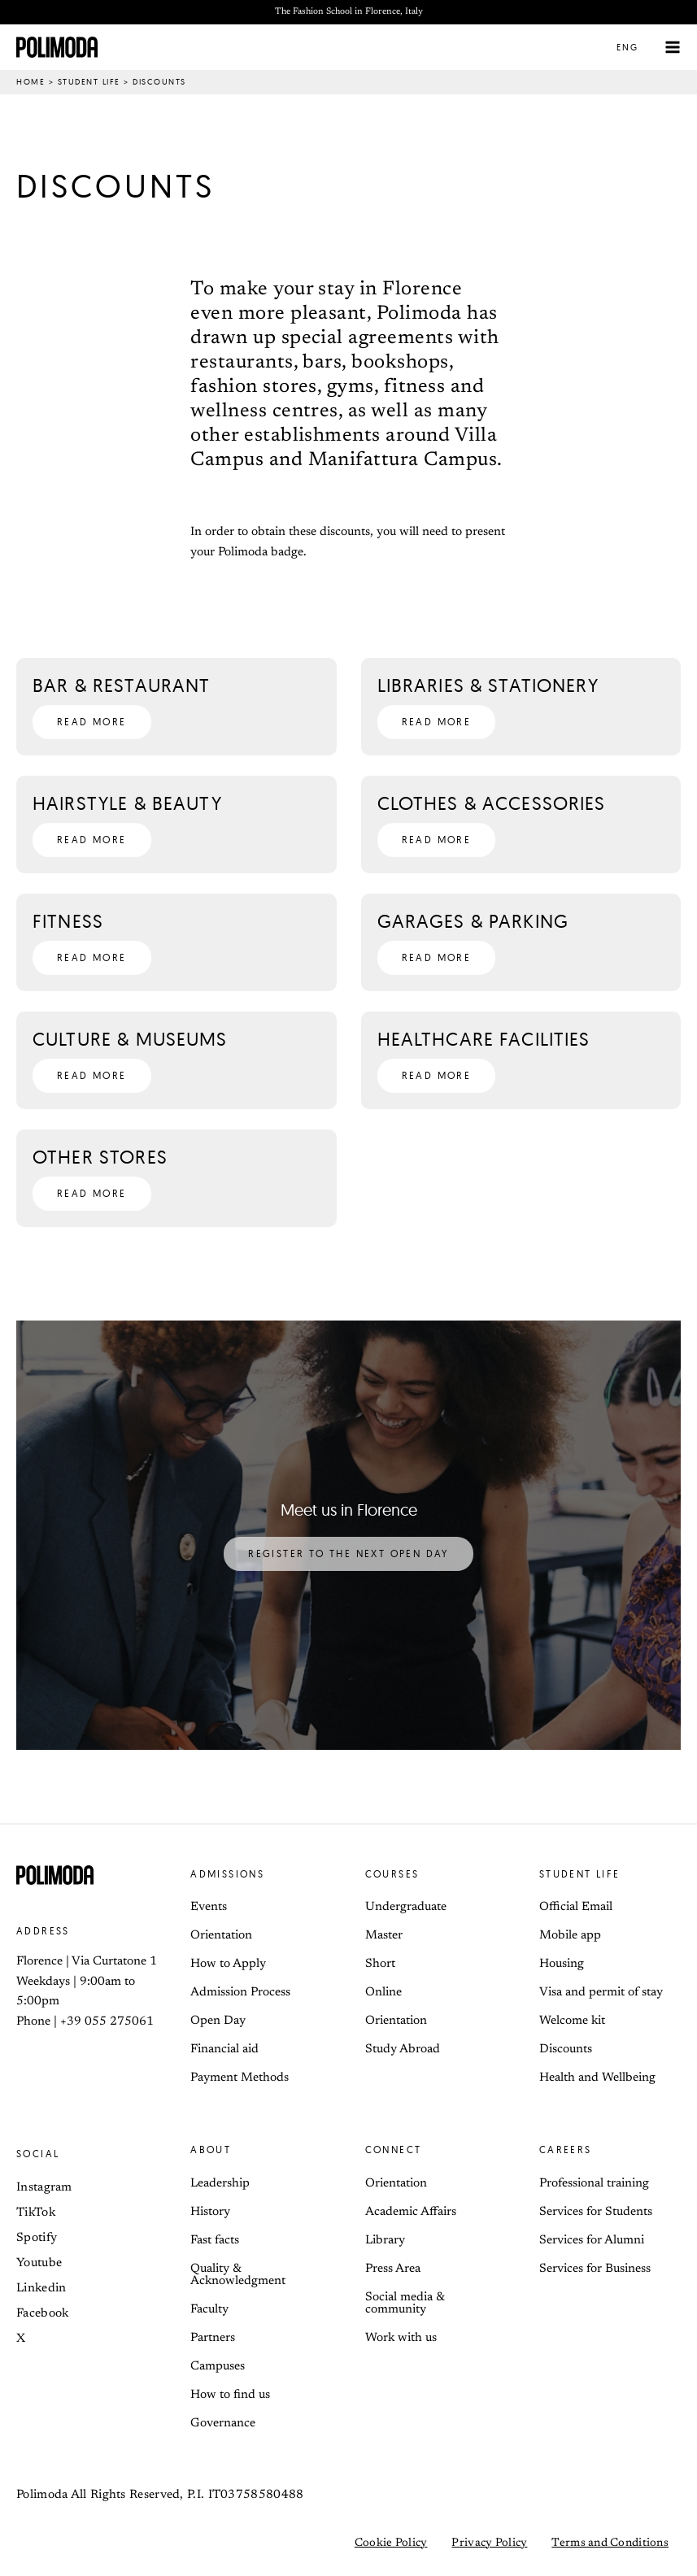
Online (383, 1992)
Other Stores (100, 1156)
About (210, 2149)
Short (380, 1964)
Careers (565, 2149)
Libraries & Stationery (488, 685)
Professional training (594, 2184)
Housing (561, 1964)
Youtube (39, 2263)
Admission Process (240, 1992)
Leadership (220, 2184)
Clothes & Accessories (491, 803)
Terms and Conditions (610, 2543)
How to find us (230, 2395)
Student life (89, 81)
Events (208, 1907)
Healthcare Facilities (483, 1039)
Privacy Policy (489, 2543)
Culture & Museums (130, 1039)
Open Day (218, 2021)
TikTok (35, 2213)
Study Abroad (402, 2049)
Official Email (575, 1907)
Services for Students (595, 2212)
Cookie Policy (391, 2543)
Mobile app (570, 1936)
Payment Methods (239, 2078)
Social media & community (404, 2303)
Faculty (209, 2310)
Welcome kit (572, 2021)
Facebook (42, 2314)
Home (30, 81)
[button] (636, 47)
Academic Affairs (410, 2212)
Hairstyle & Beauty (127, 803)
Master (384, 1936)
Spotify (36, 2238)
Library (385, 2240)
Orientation (221, 1936)
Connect (393, 2149)
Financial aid (224, 2049)
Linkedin (41, 2288)
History (210, 2212)
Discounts (565, 2049)
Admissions (227, 1874)
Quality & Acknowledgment (237, 2275)
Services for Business (595, 2269)
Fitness (68, 921)
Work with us (401, 2338)
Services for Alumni (591, 2240)
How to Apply (228, 1964)
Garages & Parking (473, 921)
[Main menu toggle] (672, 47)
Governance (222, 2423)
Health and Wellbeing (597, 2078)
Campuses (217, 2367)
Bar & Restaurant (121, 685)
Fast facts (214, 2240)
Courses (392, 1874)
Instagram (44, 2188)
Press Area (392, 2269)
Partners (212, 2338)
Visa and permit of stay (601, 1992)
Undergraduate (406, 1907)
